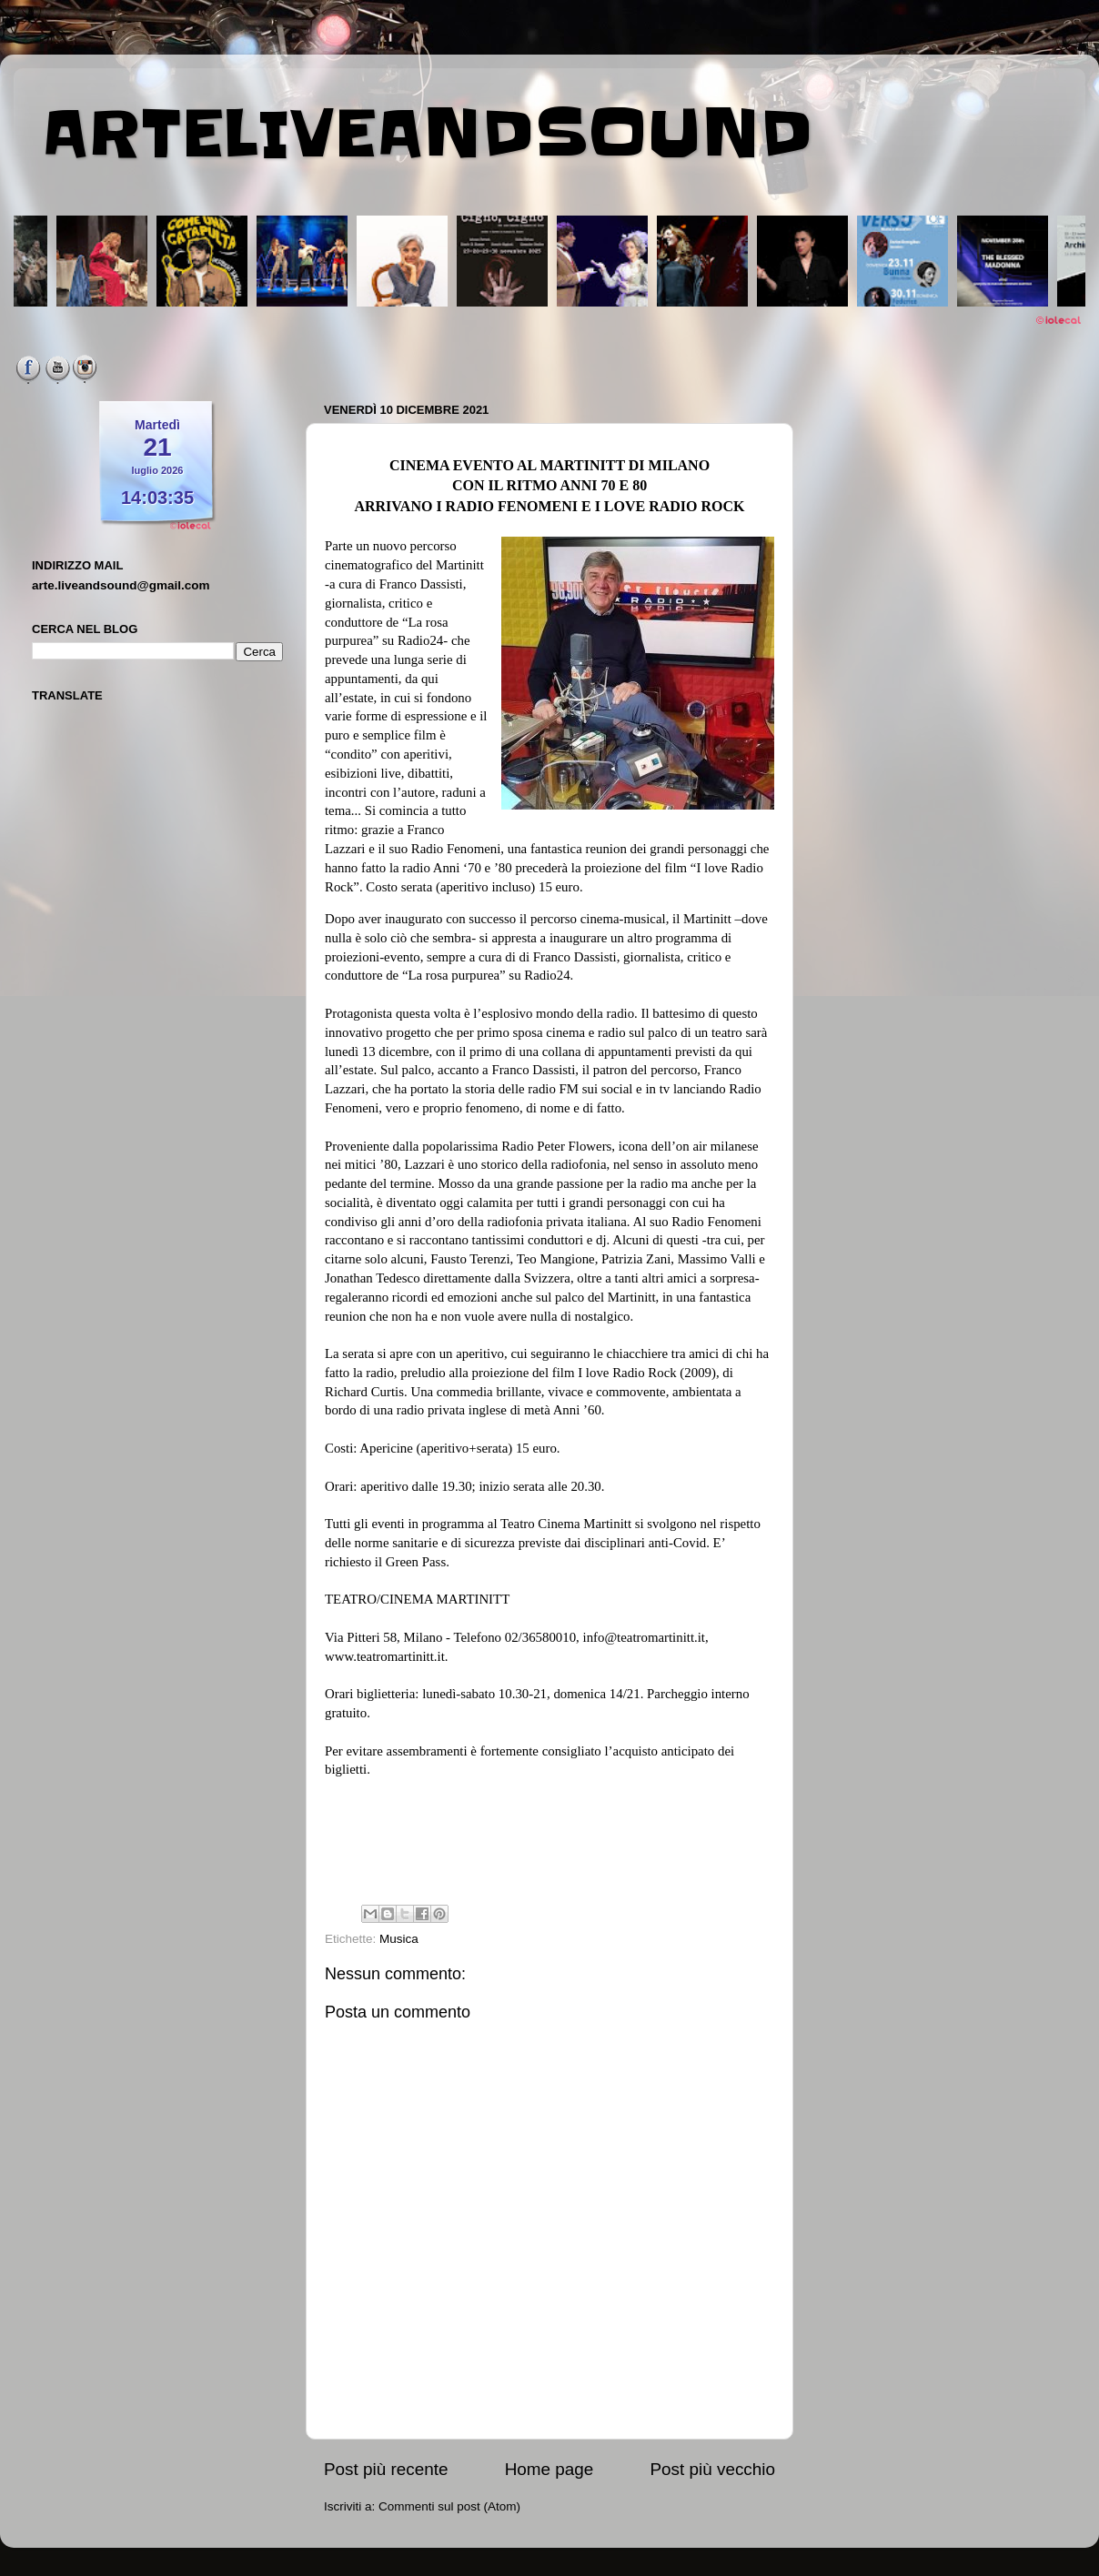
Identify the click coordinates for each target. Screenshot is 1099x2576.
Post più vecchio (712, 2469)
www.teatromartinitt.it (385, 1656)
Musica (398, 1939)
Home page (549, 2469)
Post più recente (386, 2469)
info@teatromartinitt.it (644, 1637)
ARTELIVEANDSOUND (427, 133)
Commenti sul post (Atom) (449, 2506)
